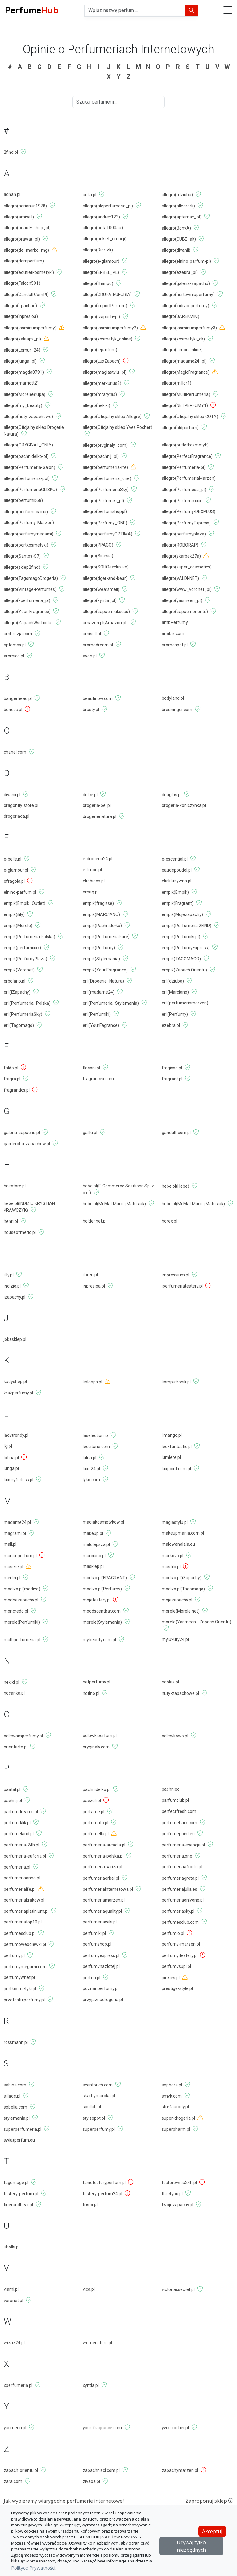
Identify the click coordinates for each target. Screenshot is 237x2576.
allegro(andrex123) (101, 216)
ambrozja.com (18, 633)
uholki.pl (11, 2246)
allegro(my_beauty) (23, 405)
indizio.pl (12, 1286)
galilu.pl (90, 1132)
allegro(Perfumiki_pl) (103, 500)
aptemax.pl (15, 644)
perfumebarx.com (179, 1822)
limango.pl (172, 1435)
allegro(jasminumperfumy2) (110, 327)
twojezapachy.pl (177, 2204)
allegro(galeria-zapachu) (186, 283)
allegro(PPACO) (98, 545)
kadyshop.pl (15, 1381)
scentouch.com (98, 2084)
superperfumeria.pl (22, 2129)
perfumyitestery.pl (180, 1955)
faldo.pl (11, 1067)
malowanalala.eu (178, 1544)
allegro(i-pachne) (20, 305)
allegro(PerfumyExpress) (186, 522)
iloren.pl (90, 1274)
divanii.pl (12, 794)
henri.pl (11, 1221)
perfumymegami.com (25, 1966)
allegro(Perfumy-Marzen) (29, 522)
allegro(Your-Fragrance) (27, 611)
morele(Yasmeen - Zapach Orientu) (196, 1621)
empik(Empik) (175, 892)
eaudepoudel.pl (177, 870)
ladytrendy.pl (16, 1435)
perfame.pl (93, 1811)
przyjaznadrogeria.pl (103, 1999)
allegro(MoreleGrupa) (24, 394)
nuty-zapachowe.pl (180, 1693)
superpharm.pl (176, 2129)
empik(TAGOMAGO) (181, 958)
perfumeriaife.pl (19, 1889)
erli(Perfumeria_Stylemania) (111, 1003)
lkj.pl (8, 1446)
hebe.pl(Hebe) (175, 1186)
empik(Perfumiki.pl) (181, 936)
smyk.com (172, 2096)
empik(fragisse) (98, 903)
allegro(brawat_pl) (22, 239)
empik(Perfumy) (99, 947)
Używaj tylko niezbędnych (191, 2546)
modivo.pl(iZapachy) (182, 1577)
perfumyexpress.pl (101, 1955)
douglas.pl (171, 794)
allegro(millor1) (176, 382)
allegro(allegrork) (178, 205)
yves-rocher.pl (175, 2427)
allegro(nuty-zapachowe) (28, 416)
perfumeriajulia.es (179, 1889)
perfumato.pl (95, 1822)
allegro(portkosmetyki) (26, 545)
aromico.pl (14, 655)
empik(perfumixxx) (22, 947)
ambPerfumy (175, 622)
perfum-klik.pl (17, 1822)
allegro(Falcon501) (22, 283)
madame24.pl (17, 1522)
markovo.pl (172, 1555)
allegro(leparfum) (100, 349)
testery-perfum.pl (21, 2193)
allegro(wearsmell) (101, 589)
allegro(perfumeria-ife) (105, 467)
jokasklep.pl (15, 1339)
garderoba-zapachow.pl (27, 1143)
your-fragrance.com (102, 2427)
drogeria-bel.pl (97, 805)
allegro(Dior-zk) (98, 249)
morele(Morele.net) (181, 1611)
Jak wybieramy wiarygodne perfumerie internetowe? (64, 2500)
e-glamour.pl (16, 870)
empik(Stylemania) (101, 958)
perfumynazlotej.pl (101, 1966)
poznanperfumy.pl (100, 1988)
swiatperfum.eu (19, 2140)
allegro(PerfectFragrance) (187, 456)
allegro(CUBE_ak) (179, 239)
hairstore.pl (15, 1185)
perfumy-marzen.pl (181, 1944)
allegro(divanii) (176, 250)
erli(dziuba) (173, 981)
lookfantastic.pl (177, 1446)
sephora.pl (172, 2084)
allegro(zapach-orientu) (185, 611)
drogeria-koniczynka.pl (184, 805)
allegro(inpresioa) (21, 316)
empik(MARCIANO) (101, 914)
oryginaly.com (96, 1746)
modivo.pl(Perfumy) (102, 1588)
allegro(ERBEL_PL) (101, 272)
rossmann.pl (16, 2042)
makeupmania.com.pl (183, 1533)
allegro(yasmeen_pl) (182, 600)
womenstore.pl (97, 2342)
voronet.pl (13, 2300)
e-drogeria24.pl (97, 858)
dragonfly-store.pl (21, 805)
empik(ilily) (14, 914)
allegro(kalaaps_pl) (22, 338)
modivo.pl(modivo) (22, 1588)
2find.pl (11, 152)
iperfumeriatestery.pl (182, 1286)
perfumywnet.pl (19, 1977)
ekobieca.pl (94, 880)
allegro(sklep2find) (22, 567)
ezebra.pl (171, 1025)
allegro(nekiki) (96, 405)
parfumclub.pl (175, 1800)
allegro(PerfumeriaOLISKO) (30, 489)
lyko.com (91, 1479)
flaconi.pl (91, 1067)
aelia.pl (89, 194)
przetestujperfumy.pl (24, 1999)
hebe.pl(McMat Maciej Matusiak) (114, 1203)
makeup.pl (93, 1533)
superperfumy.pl (99, 2129)
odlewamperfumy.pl (23, 1735)
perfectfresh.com (179, 1811)
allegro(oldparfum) (180, 427)
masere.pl (13, 1566)
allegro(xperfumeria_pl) (27, 600)
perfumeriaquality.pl (102, 1911)
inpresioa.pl (94, 1286)
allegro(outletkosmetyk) (185, 444)
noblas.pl (170, 1681)
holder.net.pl (94, 1221)
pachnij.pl (13, 1800)
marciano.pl (94, 1555)
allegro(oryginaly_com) (105, 445)
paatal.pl (12, 1789)
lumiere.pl (171, 1457)
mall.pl (10, 1544)
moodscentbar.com (102, 1611)
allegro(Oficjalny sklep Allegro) (112, 416)
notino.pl (91, 1693)
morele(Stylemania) (102, 1622)
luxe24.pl (91, 1468)
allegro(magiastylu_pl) (105, 372)
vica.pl (89, 2289)
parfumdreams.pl (21, 1811)
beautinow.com (98, 698)
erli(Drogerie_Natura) (103, 981)
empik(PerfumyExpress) (186, 947)
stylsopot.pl (94, 2118)
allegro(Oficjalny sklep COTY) (190, 416)
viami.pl (11, 2289)
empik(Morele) (18, 925)
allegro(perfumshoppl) (105, 511)
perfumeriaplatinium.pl (26, 1911)
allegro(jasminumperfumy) (30, 327)
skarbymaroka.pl (99, 2095)
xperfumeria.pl (18, 2385)
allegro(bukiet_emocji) (105, 238)
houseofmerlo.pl (20, 1232)
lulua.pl (89, 1457)
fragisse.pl (172, 1067)
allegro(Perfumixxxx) (182, 500)
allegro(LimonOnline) (182, 349)
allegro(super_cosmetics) (187, 566)
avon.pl (90, 655)
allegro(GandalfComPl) (26, 294)
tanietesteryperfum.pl (104, 2182)
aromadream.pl (98, 644)
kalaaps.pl (92, 1381)
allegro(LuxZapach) (102, 361)
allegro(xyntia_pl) (100, 600)
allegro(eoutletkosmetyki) (29, 272)
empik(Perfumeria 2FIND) (186, 925)
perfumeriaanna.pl (22, 1877)
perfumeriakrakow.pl (24, 1900)
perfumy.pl (14, 1955)
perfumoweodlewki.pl (25, 1944)
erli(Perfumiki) (97, 1014)
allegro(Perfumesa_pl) (184, 489)
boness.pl (13, 709)
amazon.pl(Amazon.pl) (105, 622)
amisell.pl (92, 633)
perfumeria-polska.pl (103, 1856)
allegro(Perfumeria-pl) (184, 467)
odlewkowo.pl (175, 1735)
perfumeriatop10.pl (23, 1921)
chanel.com (15, 752)
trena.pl (90, 2204)
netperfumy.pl (96, 1681)
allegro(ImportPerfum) (105, 305)
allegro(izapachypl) (101, 316)
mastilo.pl (171, 1566)
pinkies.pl (171, 1977)
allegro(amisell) (19, 216)
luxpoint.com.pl (176, 1468)
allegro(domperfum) (24, 260)
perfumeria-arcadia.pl (104, 1844)
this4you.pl (172, 2193)
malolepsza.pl (96, 1544)
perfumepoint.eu (178, 1833)
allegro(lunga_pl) (20, 361)
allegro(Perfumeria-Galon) (29, 467)
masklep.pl (93, 1566)
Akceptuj (212, 2531)
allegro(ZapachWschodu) (28, 622)
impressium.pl (175, 1274)
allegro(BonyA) (176, 228)
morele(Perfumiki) (22, 1622)
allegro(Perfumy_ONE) (105, 522)
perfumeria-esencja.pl (183, 1844)
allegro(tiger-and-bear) (105, 578)
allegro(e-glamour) (101, 261)
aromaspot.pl (175, 644)
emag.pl (90, 891)
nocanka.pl (14, 1693)
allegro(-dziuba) (177, 194)
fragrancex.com (98, 1078)
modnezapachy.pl (21, 1599)
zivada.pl (91, 2481)
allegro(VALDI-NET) (180, 578)
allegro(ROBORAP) (180, 545)
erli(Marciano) (175, 992)
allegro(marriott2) (21, 382)
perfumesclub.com (180, 1922)
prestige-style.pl (177, 1988)
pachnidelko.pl (96, 1789)
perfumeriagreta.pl (180, 1878)
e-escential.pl (175, 859)
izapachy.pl (14, 1297)
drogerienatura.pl (99, 816)
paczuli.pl (92, 1800)
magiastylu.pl (175, 1522)
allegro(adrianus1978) (25, 205)
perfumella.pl (96, 1833)
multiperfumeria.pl (22, 1639)
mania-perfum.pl (20, 1555)
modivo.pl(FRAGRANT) (105, 1577)
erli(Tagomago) (19, 1025)
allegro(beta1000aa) (103, 227)
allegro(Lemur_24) (22, 350)
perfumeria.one (177, 1856)
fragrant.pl (172, 1078)
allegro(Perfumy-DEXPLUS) (188, 511)
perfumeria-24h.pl (21, 1844)
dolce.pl (90, 794)
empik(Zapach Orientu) (184, 969)
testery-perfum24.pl (102, 2193)
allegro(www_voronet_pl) (187, 589)
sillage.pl (12, 2096)
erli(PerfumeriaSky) (23, 1014)
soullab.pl (92, 2106)
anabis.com (173, 633)
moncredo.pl (16, 1611)
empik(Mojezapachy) (182, 914)
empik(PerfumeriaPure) (106, 936)
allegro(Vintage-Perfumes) (30, 589)
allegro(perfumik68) (23, 500)
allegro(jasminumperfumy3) (189, 327)
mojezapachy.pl (177, 1599)
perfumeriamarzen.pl (104, 1900)
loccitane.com (96, 1446)
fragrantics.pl (17, 1090)
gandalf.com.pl (176, 1132)
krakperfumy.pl (18, 1392)
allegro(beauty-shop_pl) (27, 227)
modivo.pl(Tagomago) (183, 1588)
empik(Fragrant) (177, 903)
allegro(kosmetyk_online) (107, 338)
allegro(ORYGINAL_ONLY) (28, 444)
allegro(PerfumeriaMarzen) (189, 478)
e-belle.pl (12, 859)
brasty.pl (91, 709)
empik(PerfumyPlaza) (25, 958)
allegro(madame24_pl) (184, 361)
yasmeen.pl (15, 2427)
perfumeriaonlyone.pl (183, 1900)
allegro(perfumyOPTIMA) (107, 533)
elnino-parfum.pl (20, 892)
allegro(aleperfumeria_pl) (108, 205)
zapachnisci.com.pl (101, 2470)
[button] (227, 10)
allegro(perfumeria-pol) (27, 478)
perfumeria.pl (17, 1867)
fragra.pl (12, 1078)
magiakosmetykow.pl (103, 1522)
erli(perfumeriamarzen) (185, 1002)
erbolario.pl (14, 981)
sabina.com (15, 2084)
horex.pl (169, 1221)
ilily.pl (9, 1274)
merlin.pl (12, 1577)
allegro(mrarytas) (100, 394)
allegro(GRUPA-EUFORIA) (107, 294)
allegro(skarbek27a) (181, 556)
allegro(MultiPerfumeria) (186, 394)
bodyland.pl (173, 698)
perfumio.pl (173, 1933)
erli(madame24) (98, 992)
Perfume (31, 10)
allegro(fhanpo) (98, 283)
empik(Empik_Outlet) (24, 903)
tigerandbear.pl (18, 2204)
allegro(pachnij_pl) (101, 456)
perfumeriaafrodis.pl (182, 1866)
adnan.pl (12, 194)
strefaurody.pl (175, 2106)
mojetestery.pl (96, 1599)
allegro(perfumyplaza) (184, 533)
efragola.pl (14, 881)
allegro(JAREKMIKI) (180, 316)
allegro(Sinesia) (98, 555)
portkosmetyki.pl (20, 1988)
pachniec (170, 1789)
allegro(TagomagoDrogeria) (31, 578)
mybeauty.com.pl (99, 1639)
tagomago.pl (16, 2182)
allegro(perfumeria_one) (107, 478)
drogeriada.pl (16, 816)
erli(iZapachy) (17, 992)
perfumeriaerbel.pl (101, 1878)
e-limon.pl (92, 869)
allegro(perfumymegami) (28, 533)
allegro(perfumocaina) (26, 511)
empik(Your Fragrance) (105, 969)
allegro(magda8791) (24, 372)
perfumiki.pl (94, 1933)
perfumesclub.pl (19, 1933)
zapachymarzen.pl (180, 2470)
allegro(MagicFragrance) (186, 372)
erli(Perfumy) (175, 1014)
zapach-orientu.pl (21, 2470)
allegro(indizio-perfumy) (185, 305)
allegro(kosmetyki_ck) (183, 338)
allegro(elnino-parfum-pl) (186, 261)
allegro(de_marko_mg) (26, 250)
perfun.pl (91, 1977)
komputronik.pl (176, 1381)
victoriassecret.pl (178, 2289)
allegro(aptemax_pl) (182, 216)
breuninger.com (177, 709)
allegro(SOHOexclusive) (106, 566)
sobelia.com (15, 2107)
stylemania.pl (17, 2118)
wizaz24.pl (14, 2342)
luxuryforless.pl (18, 1479)
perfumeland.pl (19, 1833)
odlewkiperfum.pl (100, 1735)
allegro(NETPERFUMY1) (185, 405)
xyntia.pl (91, 2385)
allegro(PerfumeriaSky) (106, 489)
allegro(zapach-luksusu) (106, 611)
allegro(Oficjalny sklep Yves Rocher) (117, 427)
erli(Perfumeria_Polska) (27, 1003)
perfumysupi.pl (176, 1966)
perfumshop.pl (97, 1944)
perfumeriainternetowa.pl (108, 1889)
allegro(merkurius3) (102, 383)
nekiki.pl (11, 1682)
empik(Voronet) (19, 969)
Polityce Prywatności (33, 2568)
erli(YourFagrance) (101, 1025)
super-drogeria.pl (178, 2118)
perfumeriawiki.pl (100, 1921)
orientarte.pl (15, 1746)
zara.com (13, 2481)
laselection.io (95, 1435)
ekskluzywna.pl (176, 880)
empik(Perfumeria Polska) (29, 936)
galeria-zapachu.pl (22, 1132)
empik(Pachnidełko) (102, 925)
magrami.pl (15, 1533)
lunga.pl (11, 1468)
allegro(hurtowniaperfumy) (188, 294)
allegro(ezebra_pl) (180, 272)
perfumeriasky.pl (178, 1911)
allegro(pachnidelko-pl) (26, 456)
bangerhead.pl (18, 698)
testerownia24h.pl (179, 2182)
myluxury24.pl (175, 1639)
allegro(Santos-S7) (22, 556)
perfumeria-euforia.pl (25, 1856)
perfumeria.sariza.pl (102, 1866)
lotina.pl (11, 1457)
